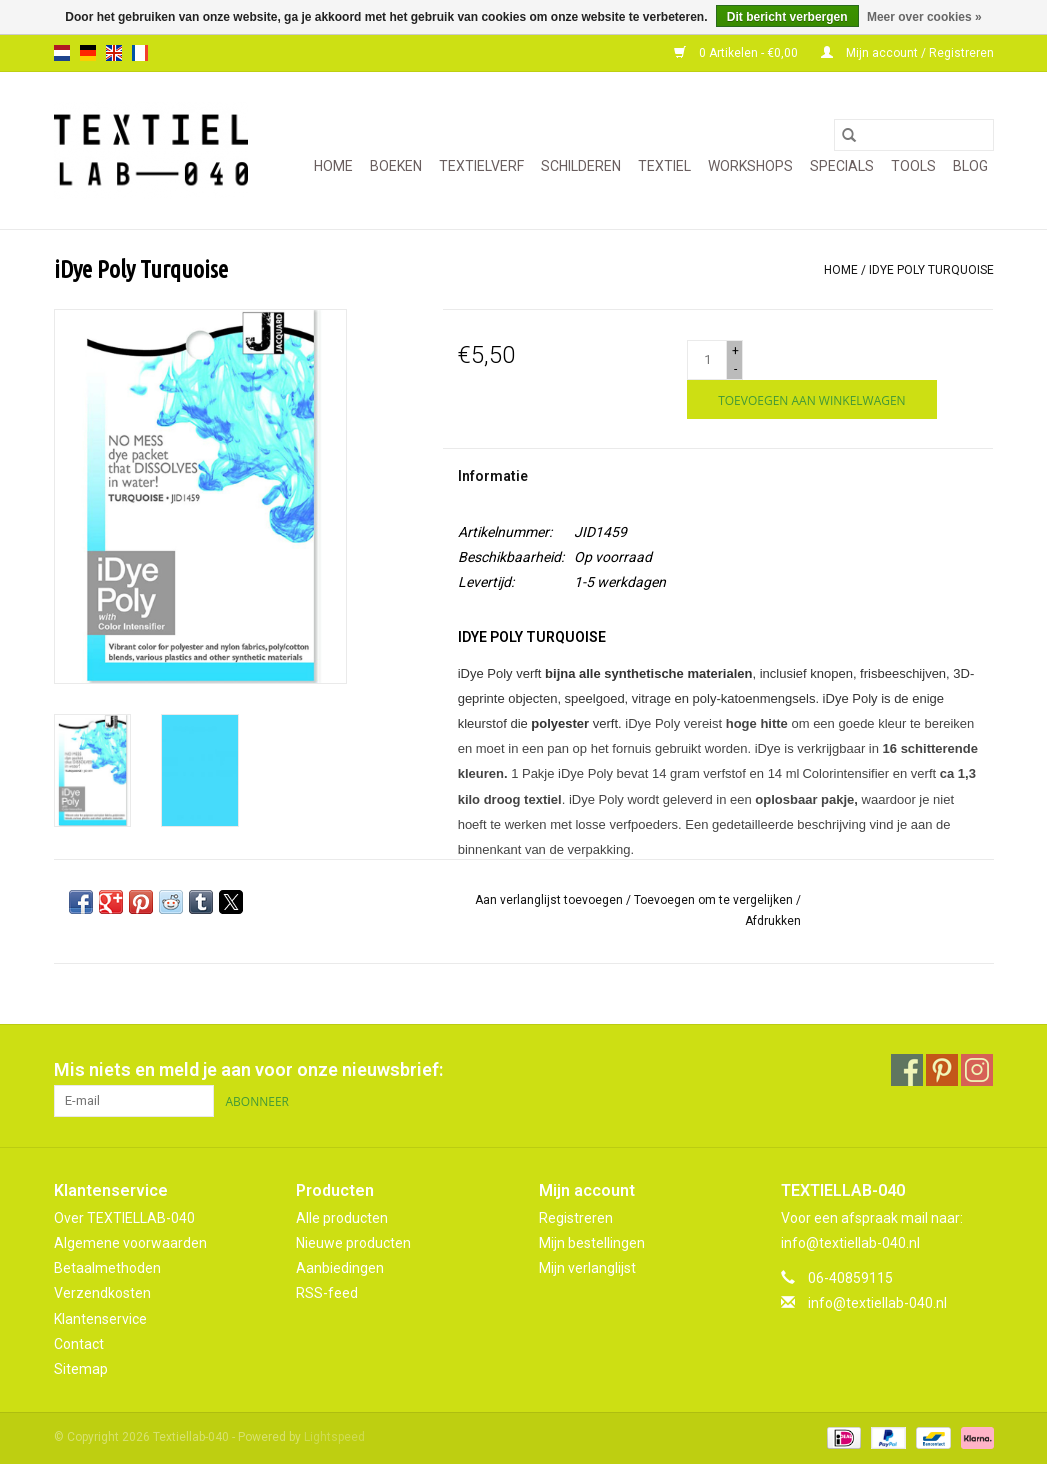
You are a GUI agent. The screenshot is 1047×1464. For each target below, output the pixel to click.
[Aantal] (707, 360)
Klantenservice (100, 1319)
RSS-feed (327, 1293)
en (114, 53)
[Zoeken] (914, 135)
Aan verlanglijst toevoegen (550, 900)
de (88, 53)
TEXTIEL (664, 166)
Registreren (576, 1218)
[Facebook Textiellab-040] (907, 1070)
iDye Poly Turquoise (931, 270)
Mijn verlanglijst (587, 1268)
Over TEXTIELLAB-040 (124, 1218)
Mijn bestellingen (592, 1243)
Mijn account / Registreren (907, 53)
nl (62, 53)
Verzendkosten (102, 1293)
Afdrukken (773, 921)
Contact (79, 1344)
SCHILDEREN (581, 166)
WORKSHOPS (750, 166)
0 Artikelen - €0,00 (737, 53)
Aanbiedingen (340, 1268)
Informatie (493, 476)
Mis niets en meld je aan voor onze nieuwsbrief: (248, 1069)
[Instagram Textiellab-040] (977, 1070)
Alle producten (342, 1218)
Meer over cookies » (924, 17)
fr (140, 53)
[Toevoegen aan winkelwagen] (811, 399)
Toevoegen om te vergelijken (715, 900)
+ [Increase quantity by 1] (735, 351)
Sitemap (81, 1369)
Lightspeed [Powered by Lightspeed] (334, 1437)
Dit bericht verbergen (787, 17)
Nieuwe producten (353, 1243)
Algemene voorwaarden (130, 1243)
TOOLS (913, 166)
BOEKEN (396, 166)
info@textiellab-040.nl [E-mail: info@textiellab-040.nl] (877, 1303)
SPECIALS (842, 166)
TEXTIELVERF (481, 166)
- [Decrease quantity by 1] (735, 369)
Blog (970, 166)
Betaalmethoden (107, 1268)
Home (333, 166)
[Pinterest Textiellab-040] (942, 1070)
